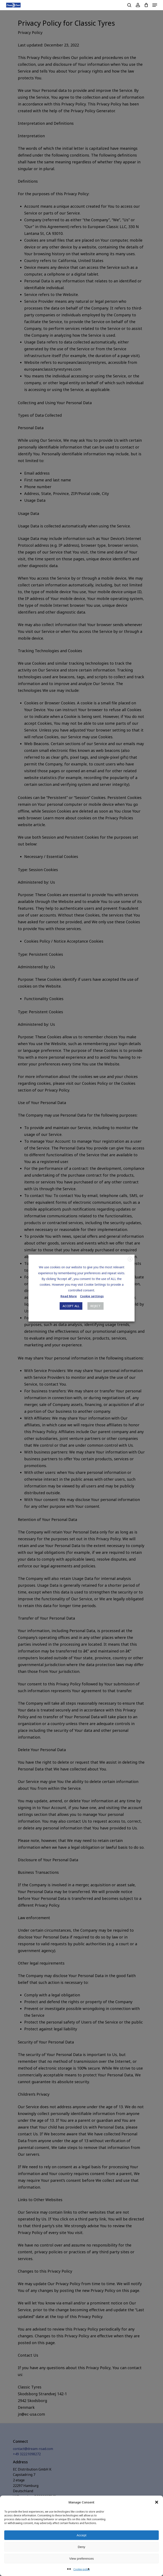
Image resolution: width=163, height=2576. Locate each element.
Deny (81, 2547)
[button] (157, 2502)
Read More (68, 1296)
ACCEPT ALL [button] (71, 1306)
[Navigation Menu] (154, 5)
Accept (81, 2535)
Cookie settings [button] (92, 1296)
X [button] (130, 1259)
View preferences (81, 2558)
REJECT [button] (95, 1306)
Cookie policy (81, 2569)
